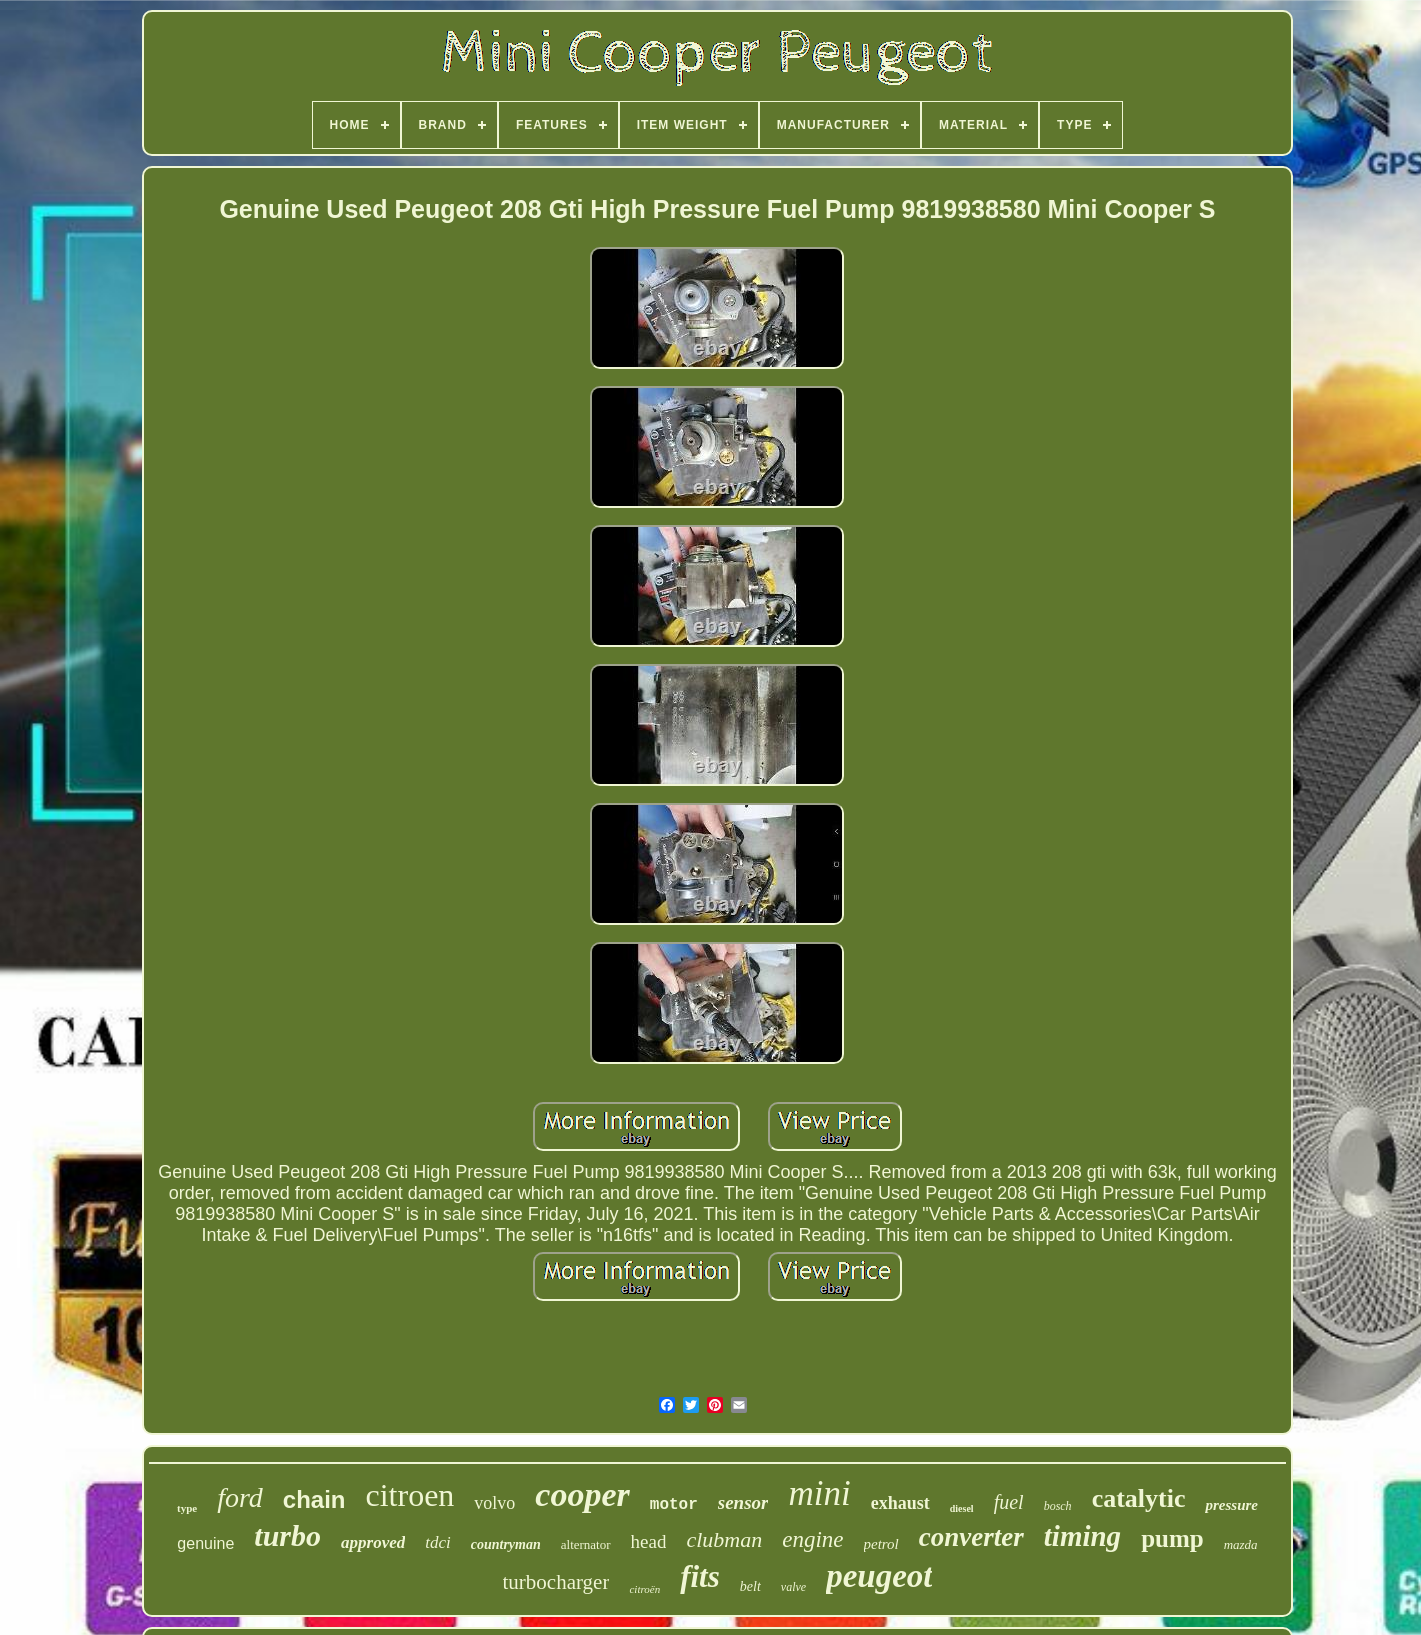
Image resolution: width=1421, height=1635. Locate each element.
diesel (962, 1508)
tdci (438, 1542)
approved (373, 1542)
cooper (582, 1494)
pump (1172, 1538)
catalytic (1139, 1498)
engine (812, 1539)
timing (1082, 1536)
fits (700, 1576)
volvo (494, 1503)
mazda (1241, 1544)
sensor (743, 1502)
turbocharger (556, 1582)
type (187, 1508)
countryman (506, 1544)
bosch (1058, 1506)
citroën (644, 1589)
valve (793, 1587)
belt (750, 1586)
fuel (1009, 1502)
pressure (1231, 1505)
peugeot (879, 1576)
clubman (724, 1539)
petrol (881, 1544)
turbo (287, 1535)
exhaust (900, 1503)
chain (314, 1499)
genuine (205, 1543)
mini (819, 1493)
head (649, 1541)
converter (971, 1537)
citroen (410, 1495)
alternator (586, 1544)
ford (240, 1497)
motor (674, 1505)
